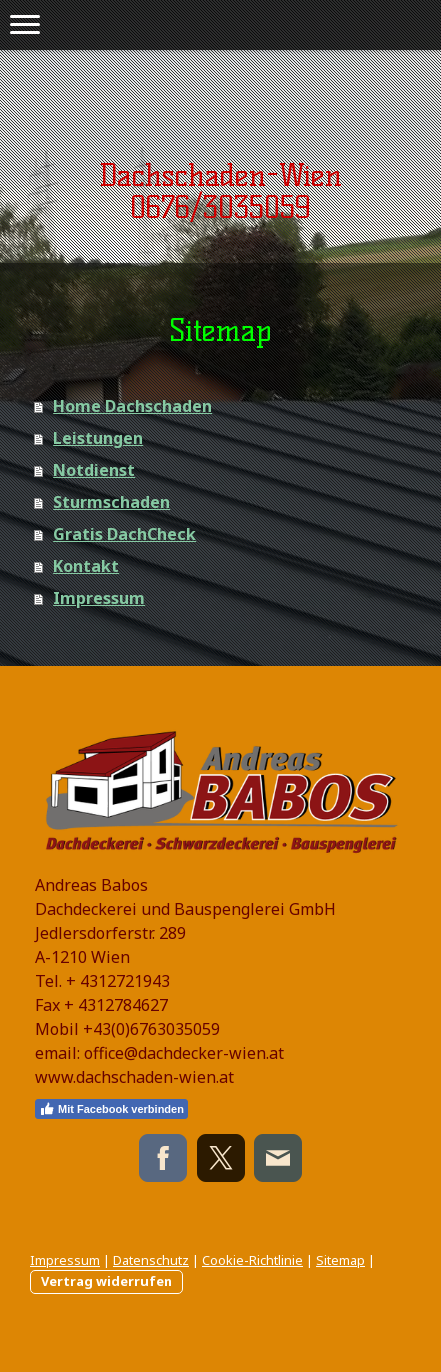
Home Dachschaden (132, 406)
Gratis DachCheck (124, 534)
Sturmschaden (111, 502)
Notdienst (94, 470)
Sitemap (340, 1260)
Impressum (99, 598)
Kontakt (86, 566)
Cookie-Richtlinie (252, 1260)
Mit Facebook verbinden (111, 1109)
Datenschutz (151, 1260)
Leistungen (98, 438)
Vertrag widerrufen (106, 1281)
